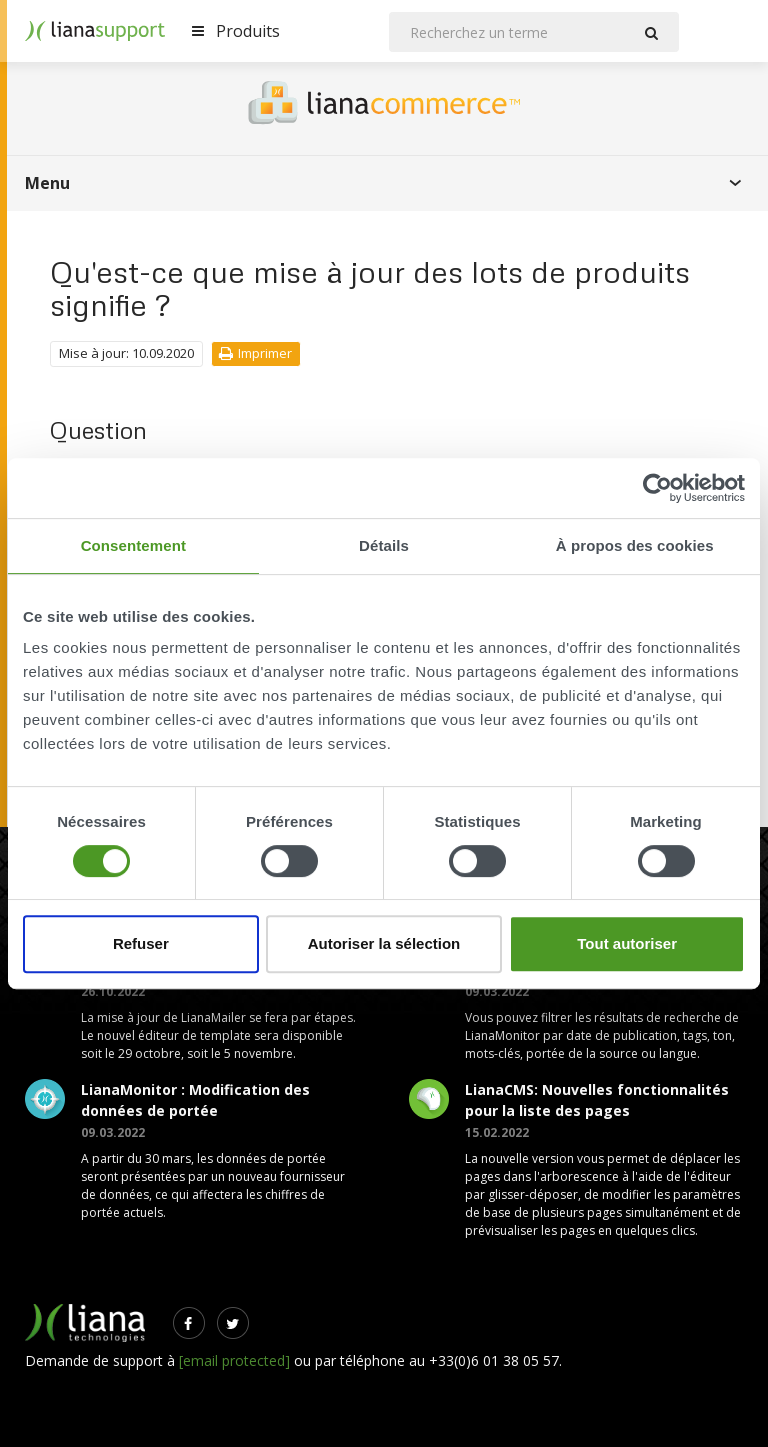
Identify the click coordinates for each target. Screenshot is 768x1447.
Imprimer (255, 353)
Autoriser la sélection (384, 943)
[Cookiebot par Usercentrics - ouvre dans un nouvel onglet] (657, 488)
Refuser (141, 943)
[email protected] (234, 1360)
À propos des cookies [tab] (635, 545)
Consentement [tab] (133, 545)
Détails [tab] (384, 545)
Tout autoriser (627, 943)
